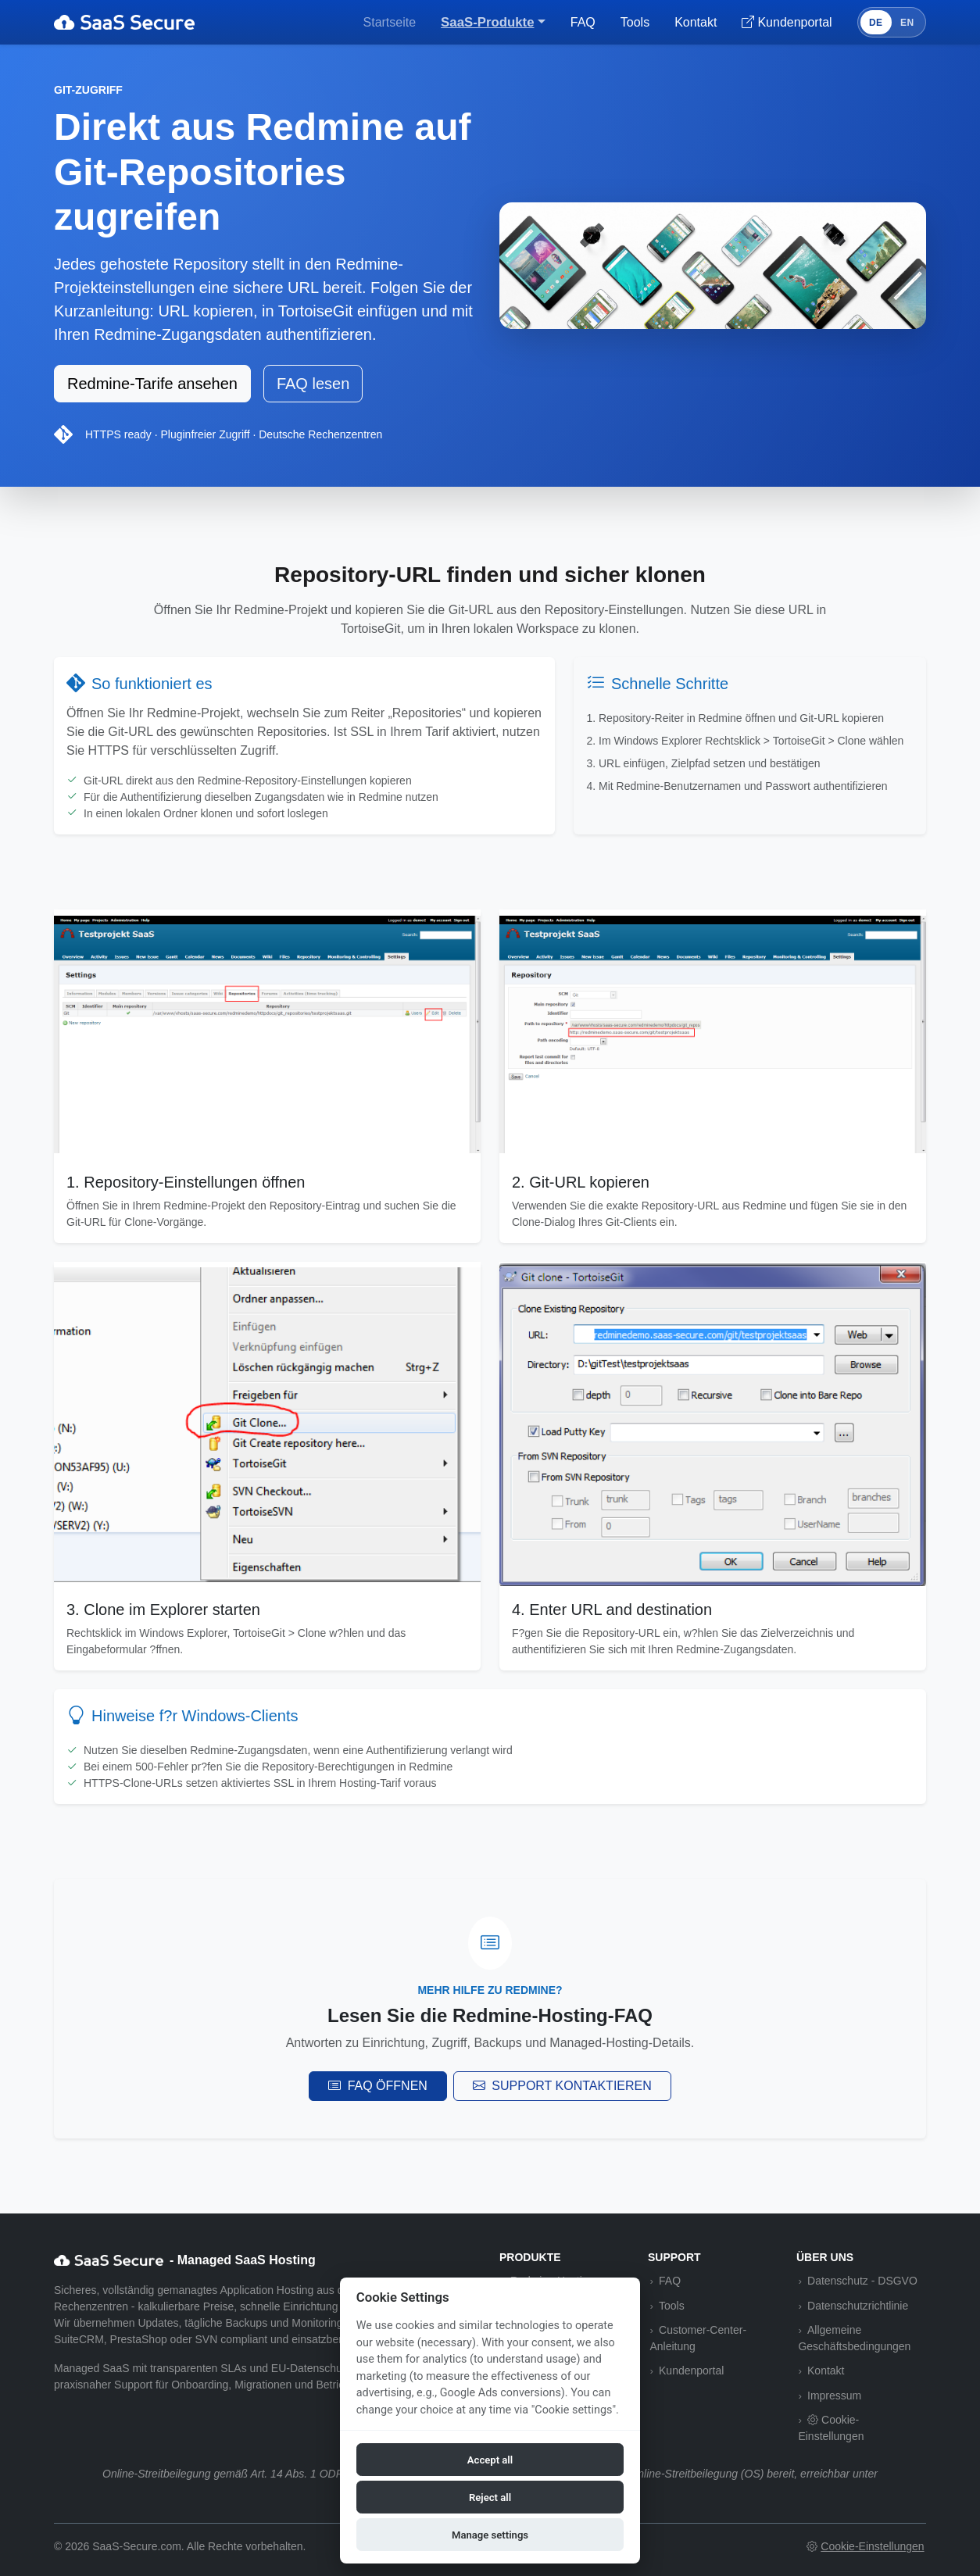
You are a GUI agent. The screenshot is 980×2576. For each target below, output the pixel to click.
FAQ (583, 22)
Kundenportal (691, 2370)
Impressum (834, 2395)
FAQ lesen (313, 383)
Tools (635, 22)
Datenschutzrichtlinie (857, 2305)
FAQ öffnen (377, 2085)
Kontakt (695, 22)
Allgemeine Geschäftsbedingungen (854, 2338)
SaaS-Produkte (487, 22)
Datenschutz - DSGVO (862, 2280)
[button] (865, 2546)
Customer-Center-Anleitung (697, 2338)
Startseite (390, 22)
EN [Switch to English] (907, 22)
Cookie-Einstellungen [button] (831, 2427)
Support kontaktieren (562, 2085)
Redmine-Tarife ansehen (152, 383)
